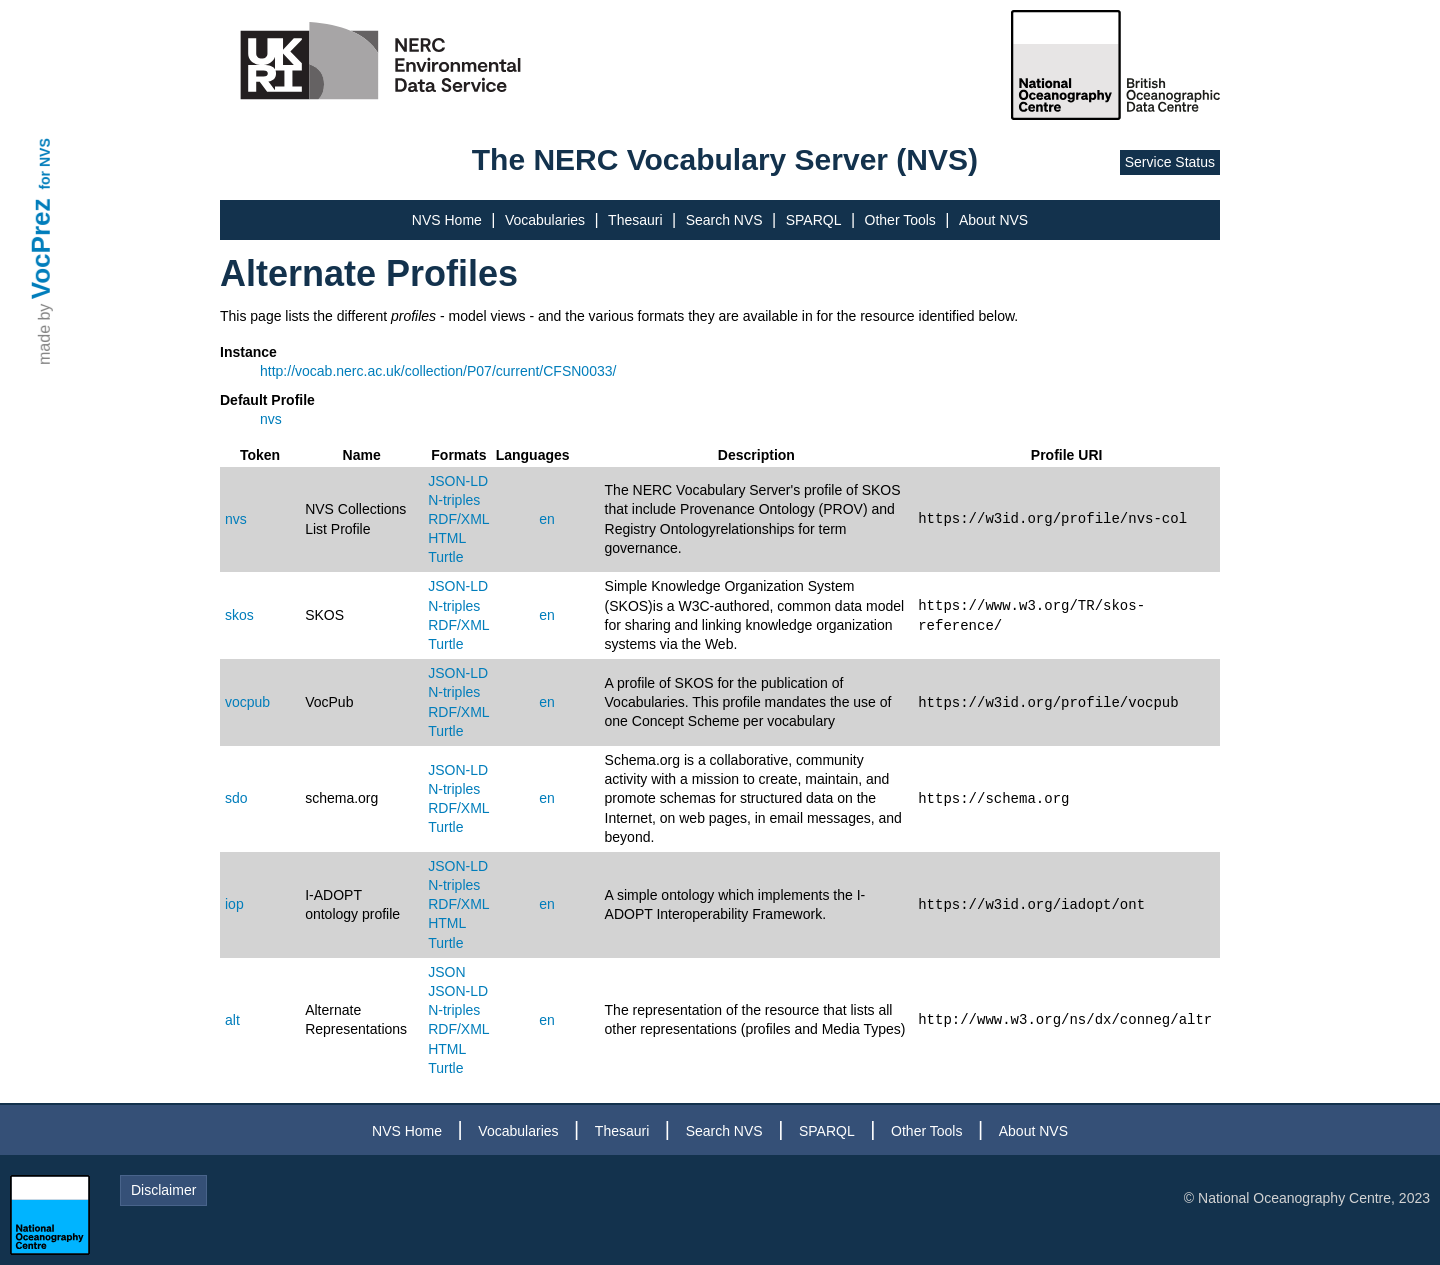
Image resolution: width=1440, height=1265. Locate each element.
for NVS (45, 163)
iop (234, 904)
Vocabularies (545, 220)
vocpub (247, 702)
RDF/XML (458, 519)
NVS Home (447, 220)
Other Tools (900, 220)
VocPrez (41, 248)
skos (239, 615)
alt (232, 1020)
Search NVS (724, 220)
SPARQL (814, 220)
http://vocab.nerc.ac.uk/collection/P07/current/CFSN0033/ (438, 371)
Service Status (1170, 162)
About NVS (993, 220)
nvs (271, 419)
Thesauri (635, 220)
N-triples (454, 500)
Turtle (445, 557)
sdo (236, 798)
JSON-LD (458, 481)
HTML (447, 538)
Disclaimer (163, 1190)
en (547, 519)
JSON (446, 972)
